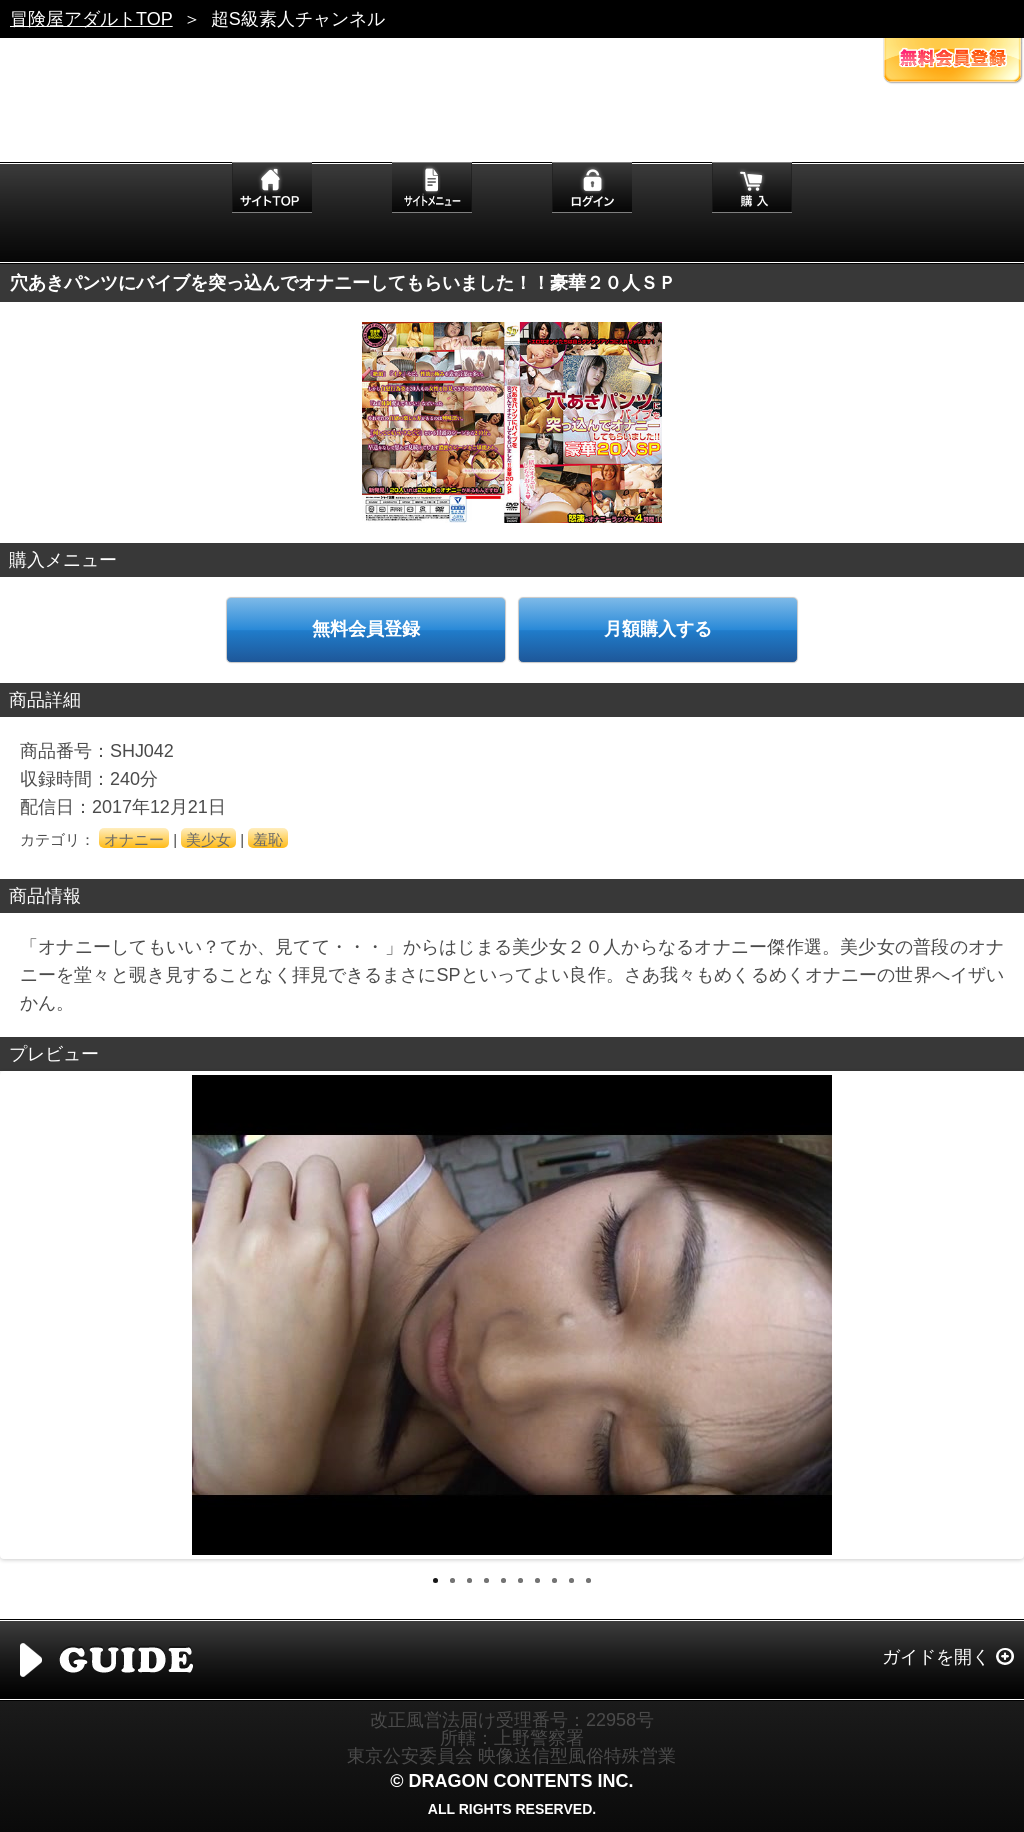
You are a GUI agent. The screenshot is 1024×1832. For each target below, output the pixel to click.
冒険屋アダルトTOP (91, 19)
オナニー (134, 839)
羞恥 (268, 839)
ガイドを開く (936, 1657)
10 (588, 1580)
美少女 (208, 839)
